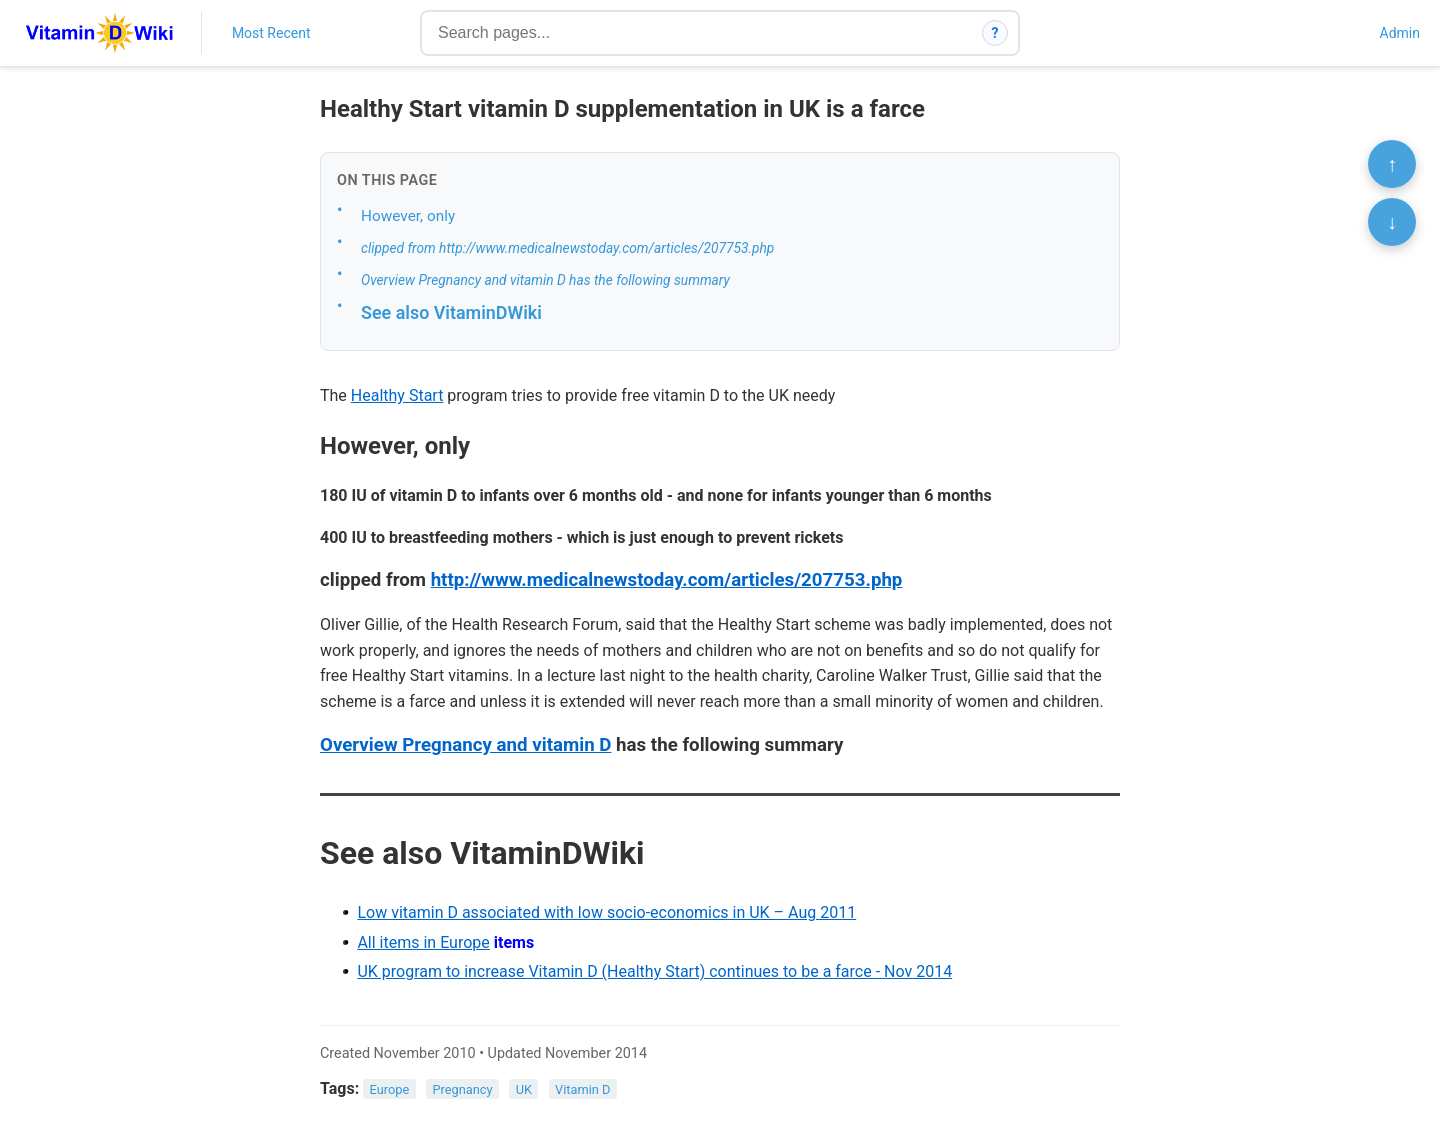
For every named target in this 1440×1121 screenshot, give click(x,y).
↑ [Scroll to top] (1392, 164)
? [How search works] (995, 33)
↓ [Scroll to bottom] (1392, 222)
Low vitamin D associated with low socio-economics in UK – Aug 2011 (606, 912)
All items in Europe (423, 942)
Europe (390, 1089)
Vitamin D (582, 1089)
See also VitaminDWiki (451, 312)
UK (524, 1089)
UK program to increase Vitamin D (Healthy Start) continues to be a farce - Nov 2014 (654, 971)
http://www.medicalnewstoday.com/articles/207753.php (667, 580)
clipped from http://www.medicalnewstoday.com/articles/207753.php (567, 248)
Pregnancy (462, 1089)
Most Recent (271, 33)
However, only (408, 216)
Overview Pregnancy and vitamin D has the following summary (545, 280)
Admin (1400, 33)
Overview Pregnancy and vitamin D (465, 745)
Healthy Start (397, 395)
